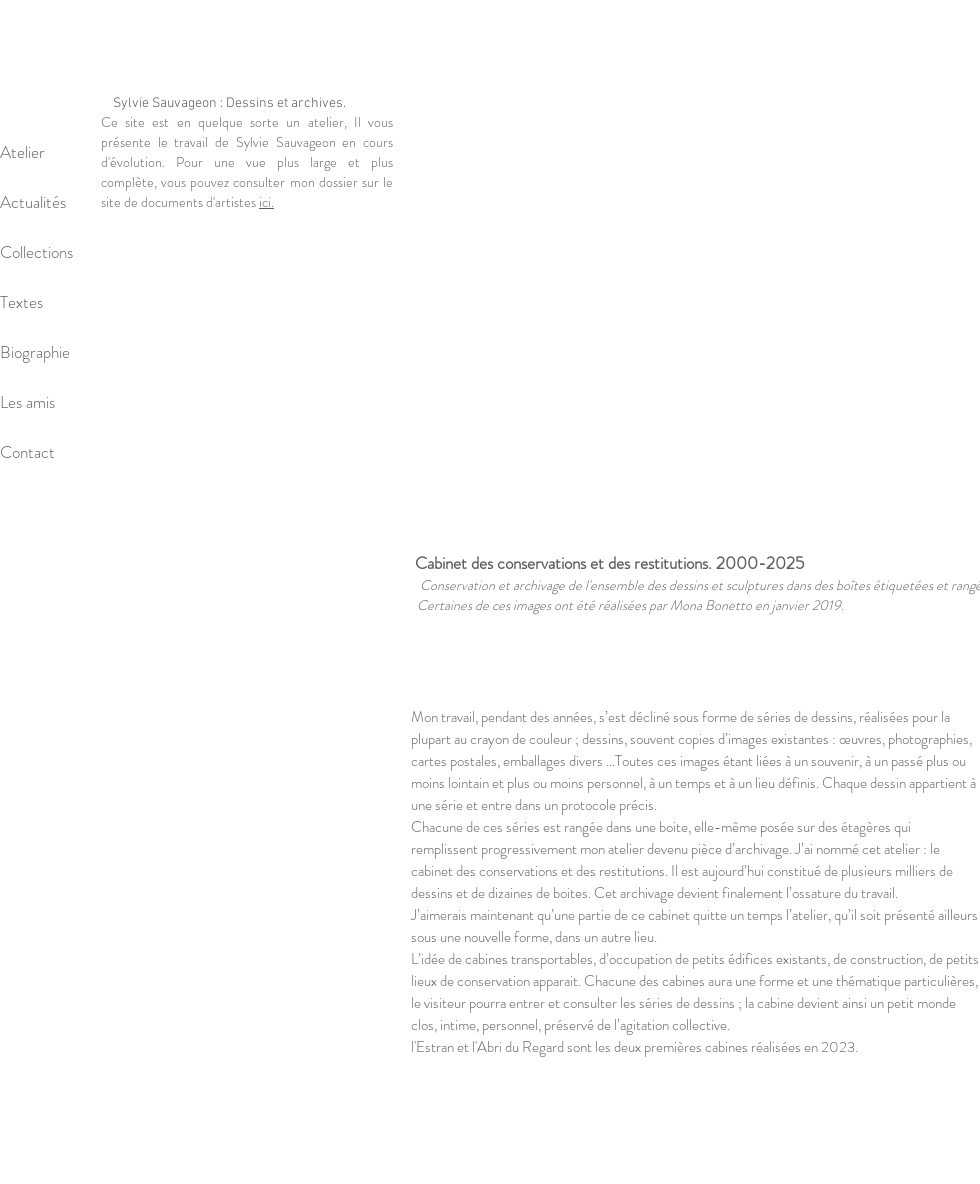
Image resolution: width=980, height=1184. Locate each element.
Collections (36, 252)
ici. (266, 202)
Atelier (22, 152)
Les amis (27, 402)
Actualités (33, 202)
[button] (695, 308)
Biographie (35, 352)
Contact (27, 452)
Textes (21, 302)
